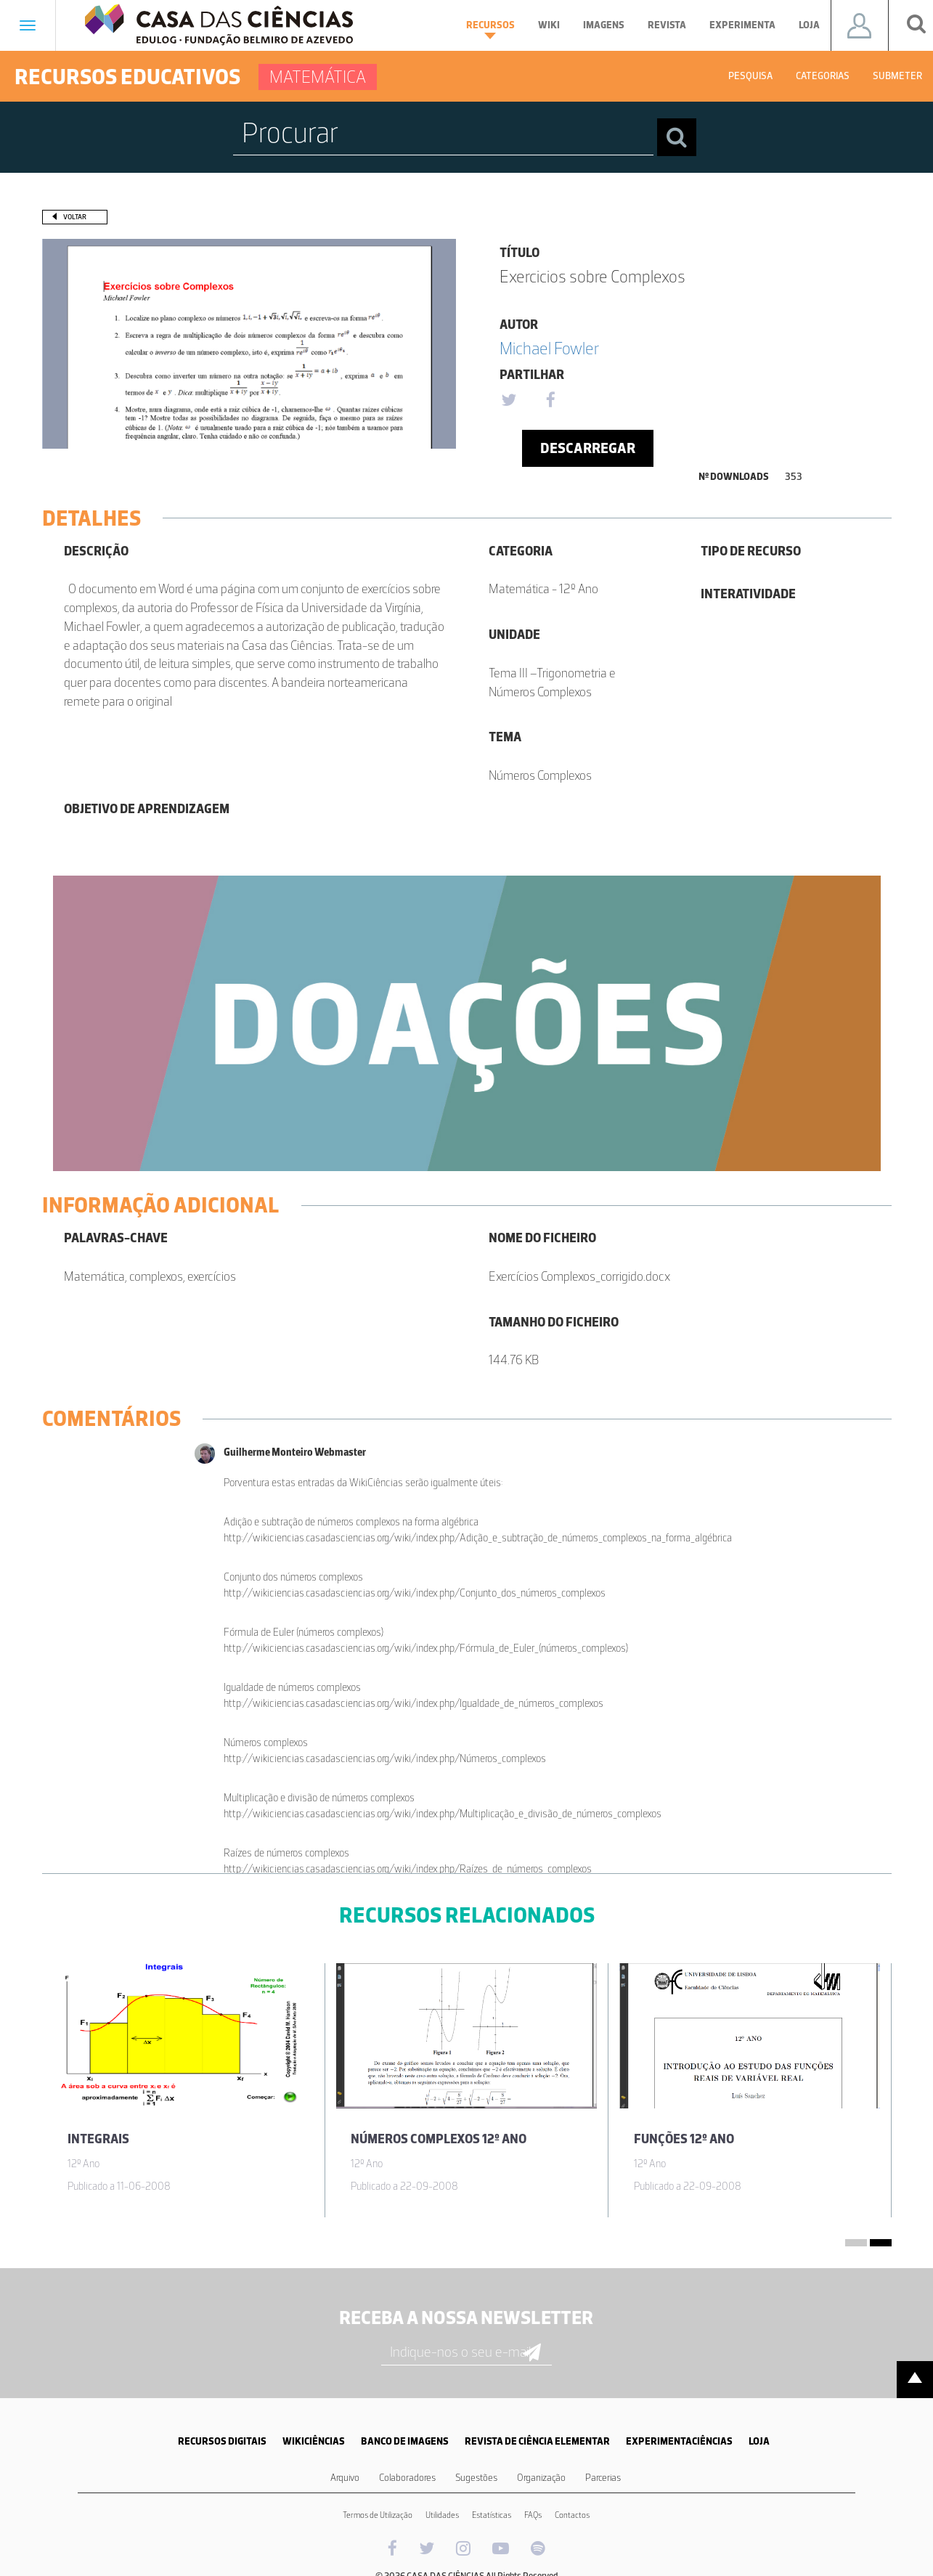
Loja (809, 25)
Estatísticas (491, 2515)
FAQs (533, 2515)
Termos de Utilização (377, 2515)
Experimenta (742, 25)
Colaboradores (407, 2477)
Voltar (74, 216)
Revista (667, 25)
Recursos (490, 29)
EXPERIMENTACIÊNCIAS (679, 2441)
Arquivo (344, 2477)
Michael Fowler (549, 348)
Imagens (603, 25)
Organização (541, 2477)
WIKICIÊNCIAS (313, 2441)
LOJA (759, 2441)
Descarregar (587, 448)
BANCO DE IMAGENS (405, 2441)
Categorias (823, 76)
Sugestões (476, 2477)
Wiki (549, 25)
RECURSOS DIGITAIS (222, 2441)
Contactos (572, 2515)
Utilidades (442, 2515)
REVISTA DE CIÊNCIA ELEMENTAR (537, 2441)
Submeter (897, 76)
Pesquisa (750, 76)
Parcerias (603, 2477)
